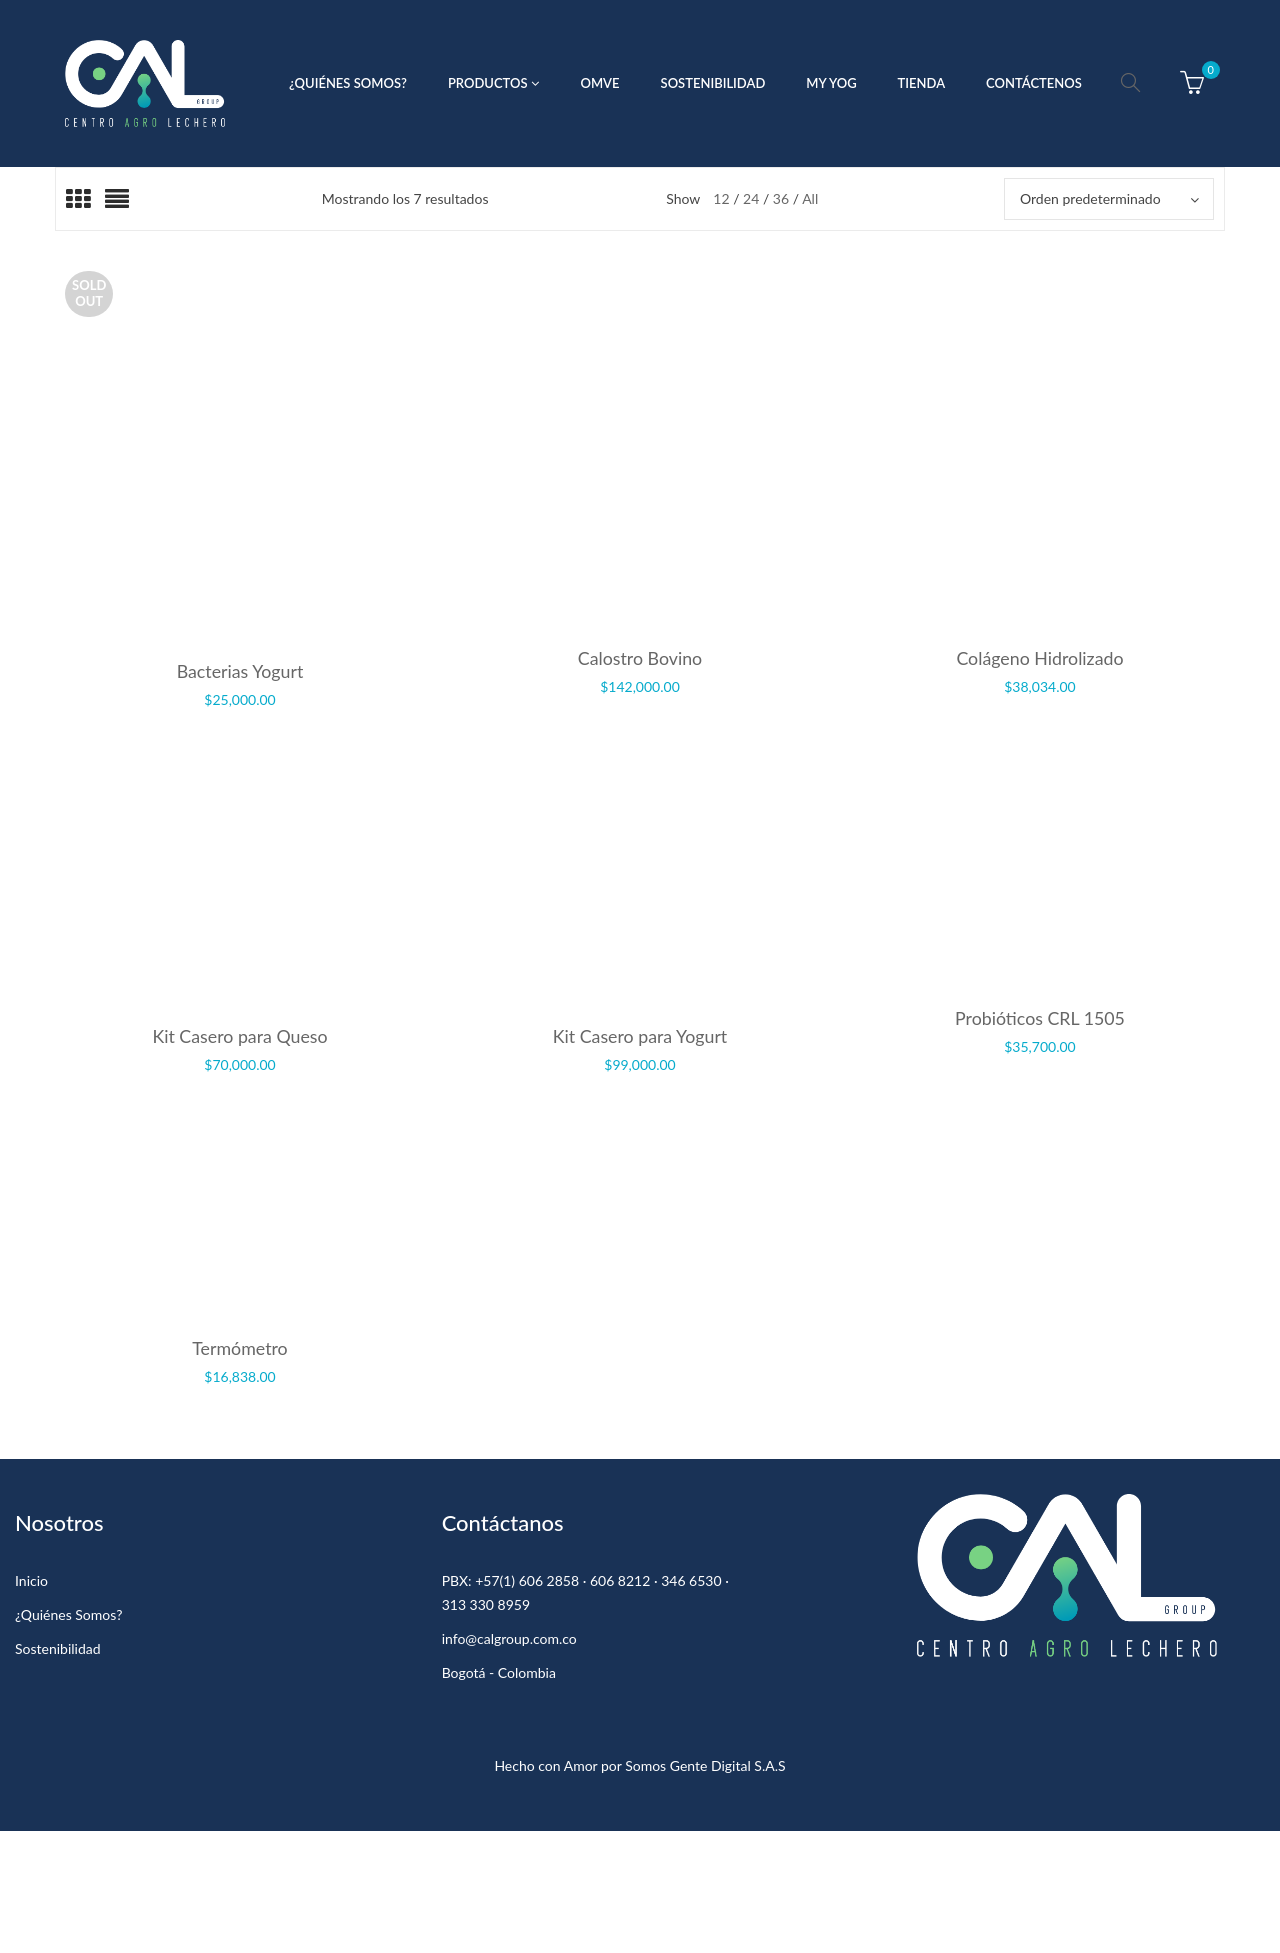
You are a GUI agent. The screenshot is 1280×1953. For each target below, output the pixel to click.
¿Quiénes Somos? (68, 1614)
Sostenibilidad (58, 1648)
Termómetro (239, 1348)
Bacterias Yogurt (240, 671)
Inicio (31, 1580)
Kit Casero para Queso (239, 1036)
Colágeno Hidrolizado (1039, 658)
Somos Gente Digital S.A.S (705, 1765)
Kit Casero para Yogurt (640, 1036)
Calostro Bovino (640, 658)
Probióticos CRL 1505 (1040, 1018)
